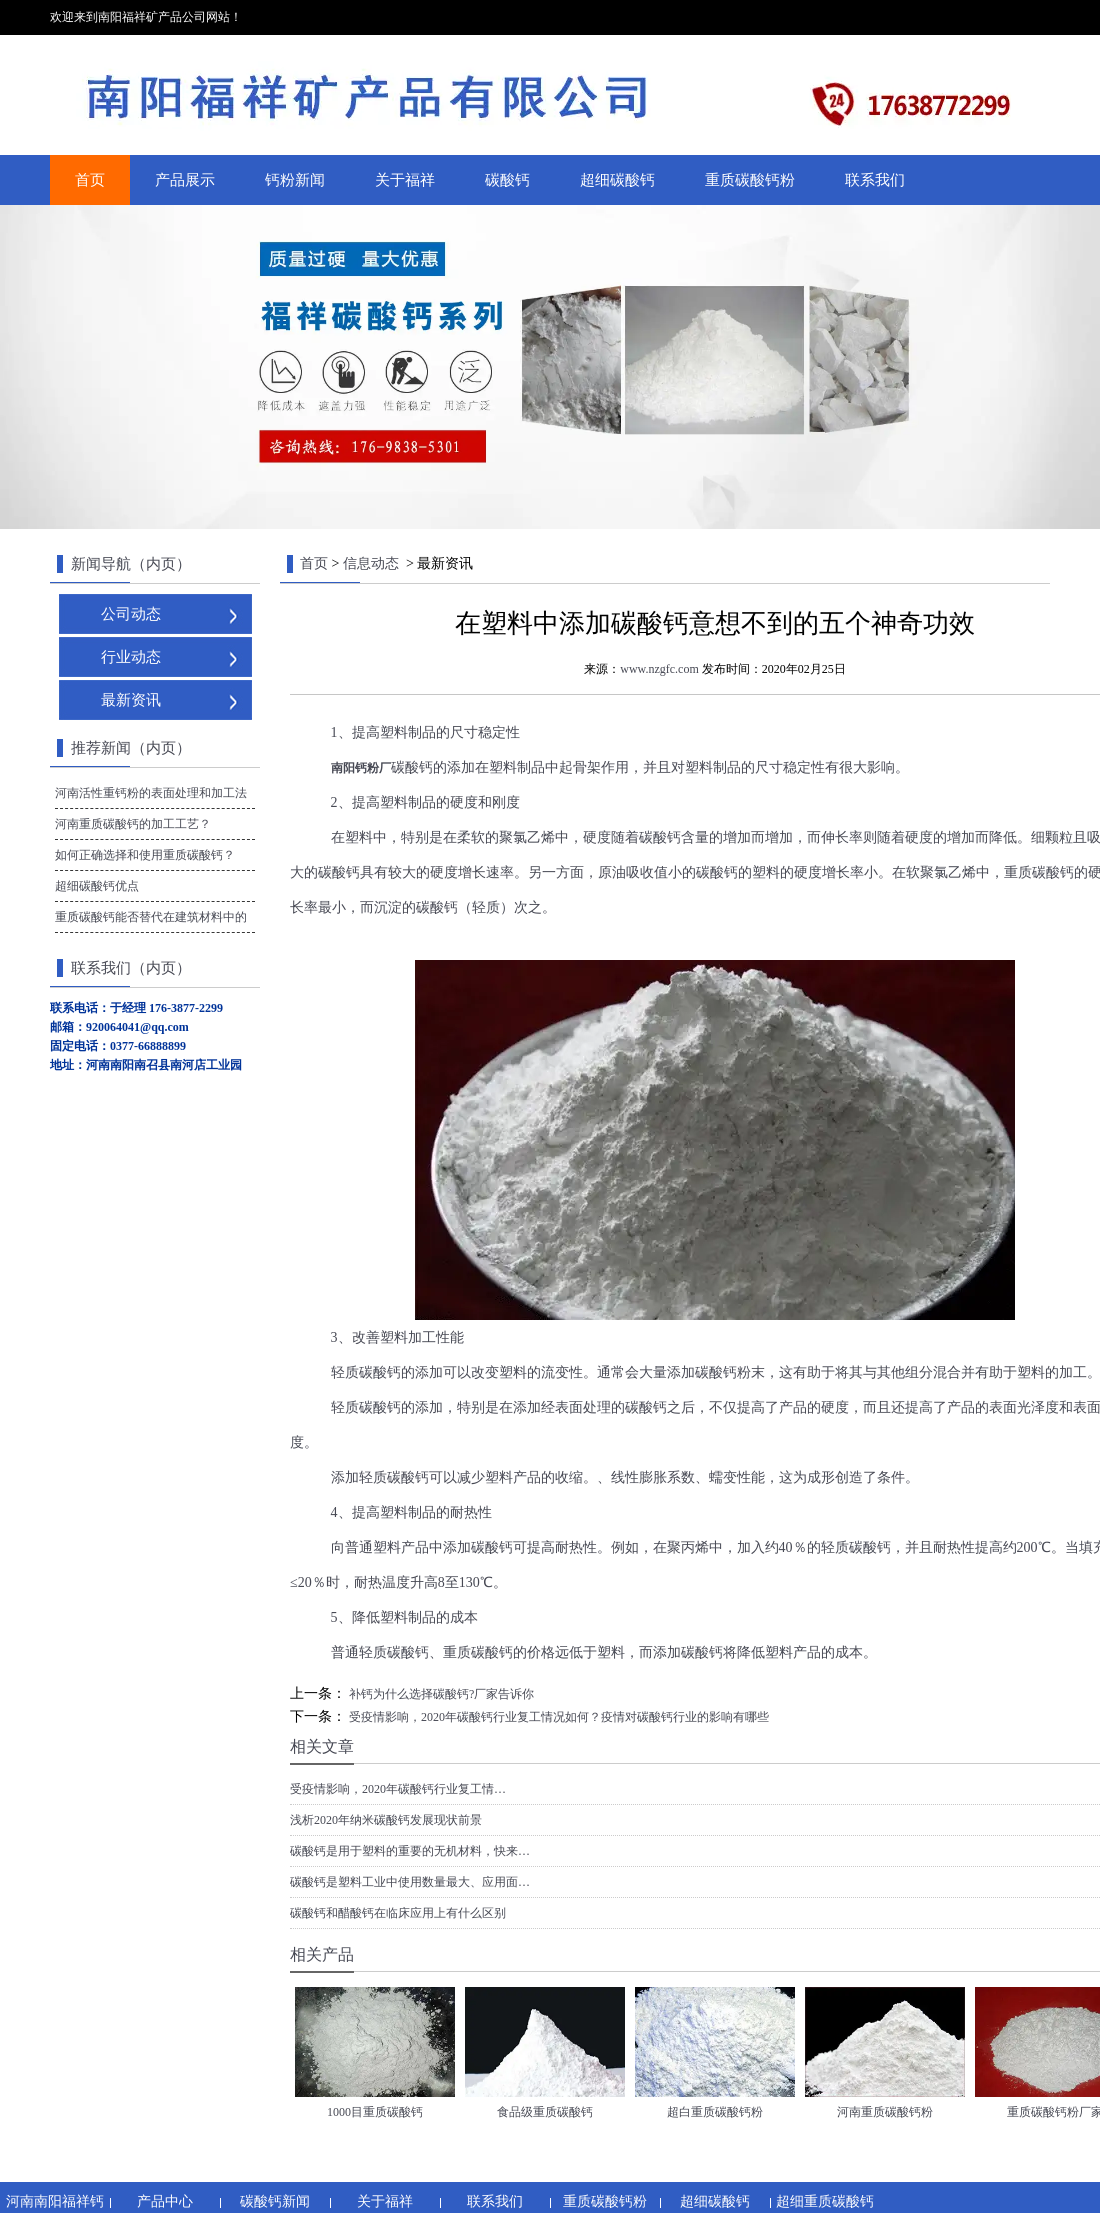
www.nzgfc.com (659, 669)
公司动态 (131, 614)
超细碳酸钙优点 (97, 886)
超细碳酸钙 (617, 180)
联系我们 (875, 180)
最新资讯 (131, 700)
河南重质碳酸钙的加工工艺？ (133, 824)
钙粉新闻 (295, 180)
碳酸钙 (507, 180)
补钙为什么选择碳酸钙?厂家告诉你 (440, 1694)
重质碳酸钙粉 (750, 180)
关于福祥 (405, 180)
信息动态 (371, 563)
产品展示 (185, 180)
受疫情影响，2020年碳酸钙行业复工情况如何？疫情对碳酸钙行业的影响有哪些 (557, 1717)
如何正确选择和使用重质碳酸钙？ (145, 855)
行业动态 (131, 657)
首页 (90, 180)
